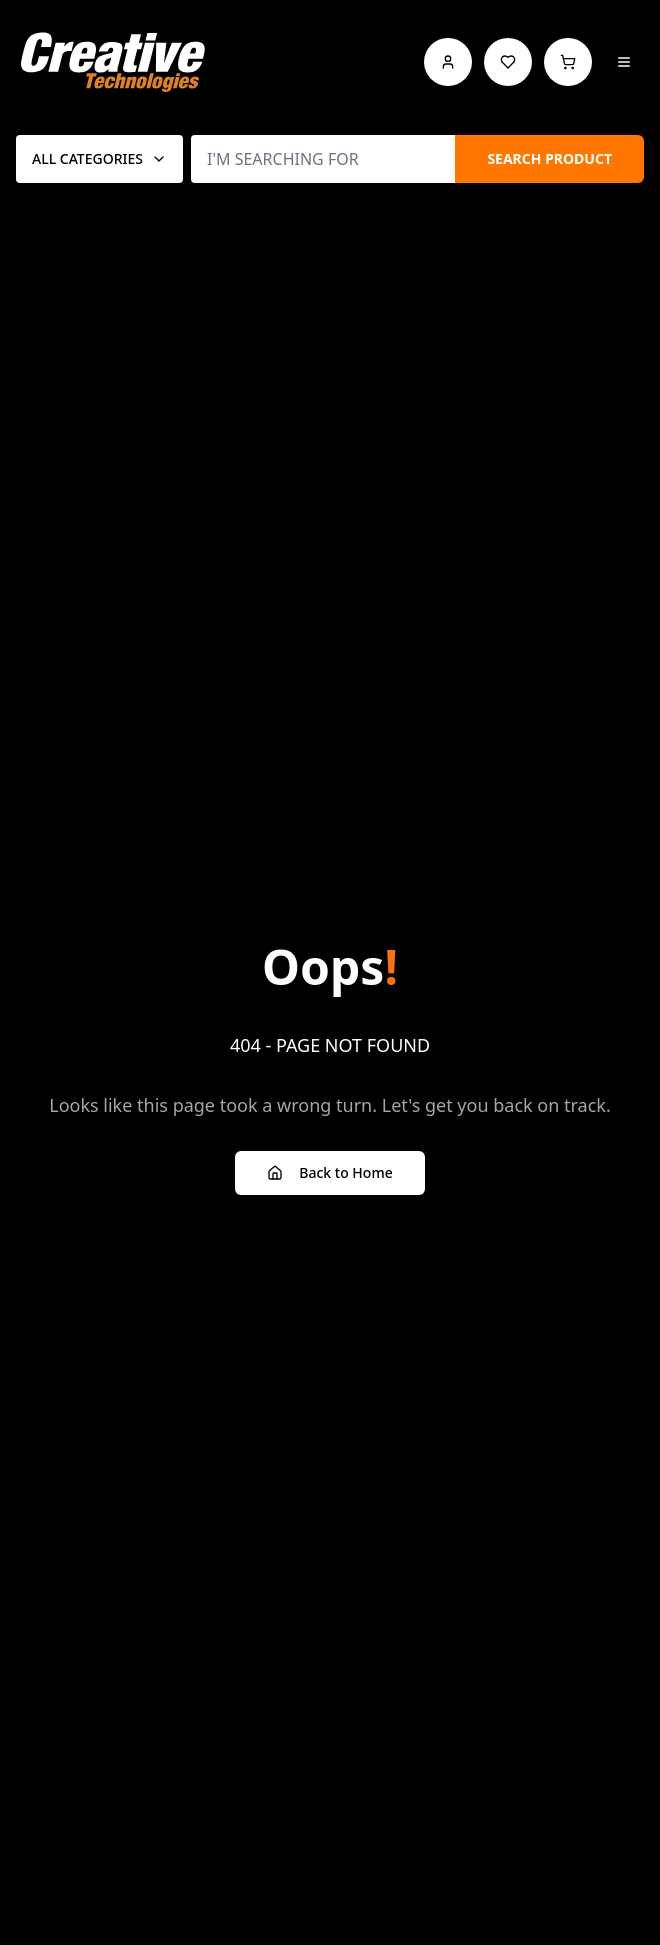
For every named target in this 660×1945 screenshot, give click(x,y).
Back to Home (329, 1172)
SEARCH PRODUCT (549, 158)
